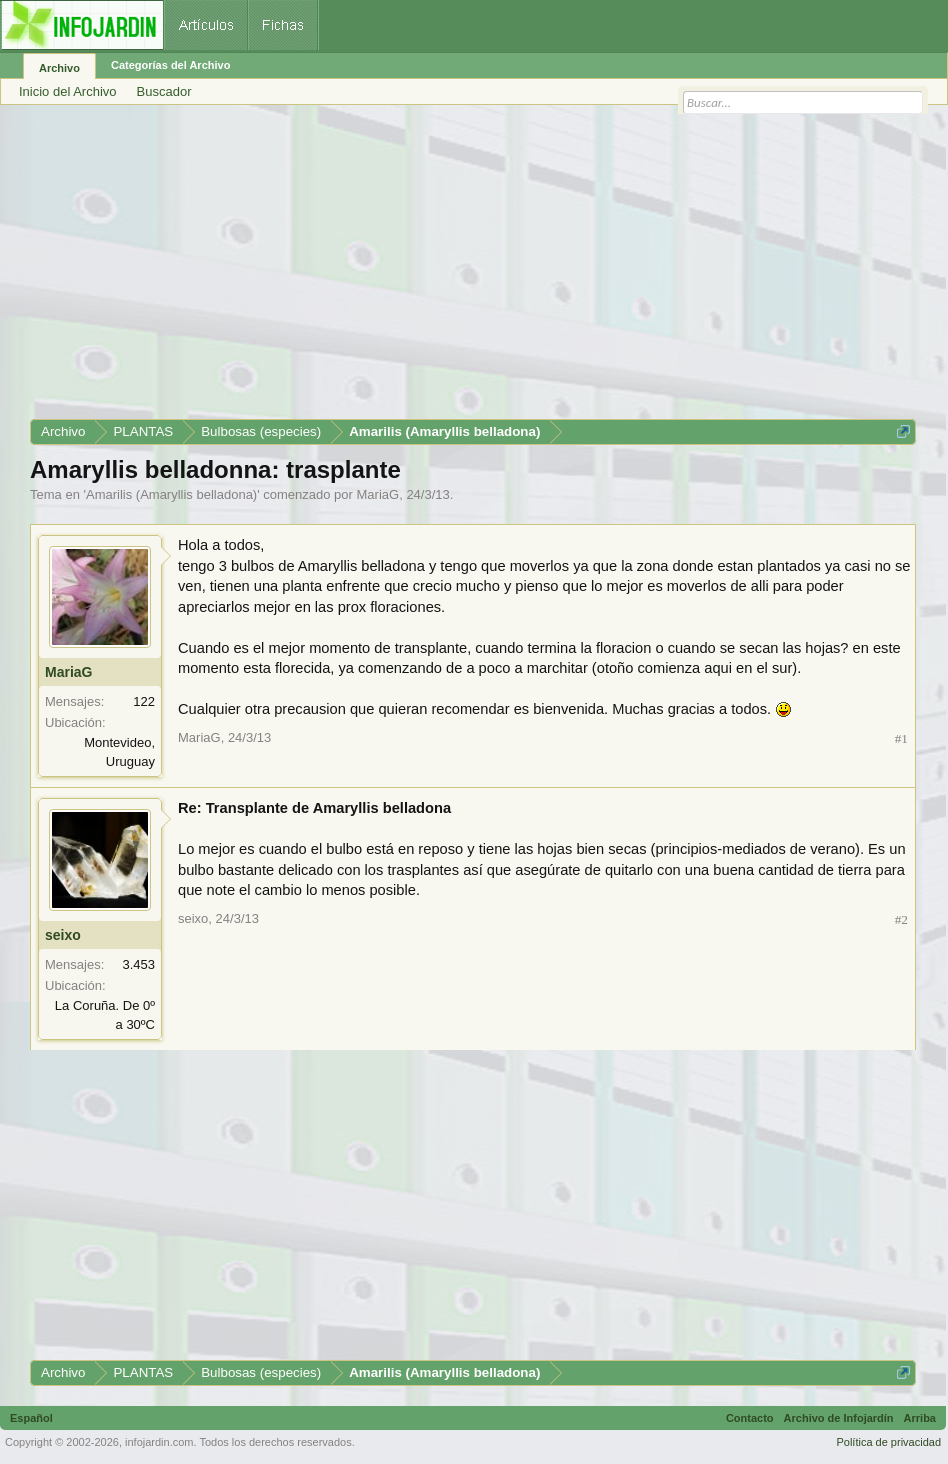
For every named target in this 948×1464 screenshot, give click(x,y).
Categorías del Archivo (170, 65)
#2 (901, 919)
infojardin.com (159, 1442)
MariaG (378, 494)
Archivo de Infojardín (839, 1418)
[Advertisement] (473, 269)
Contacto (750, 1418)
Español (31, 1418)
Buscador (164, 91)
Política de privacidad (888, 1442)
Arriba (920, 1418)
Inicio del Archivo (68, 91)
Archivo (59, 68)
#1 (901, 738)
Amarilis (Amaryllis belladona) (171, 494)
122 (144, 701)
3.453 (138, 964)
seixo (63, 935)
